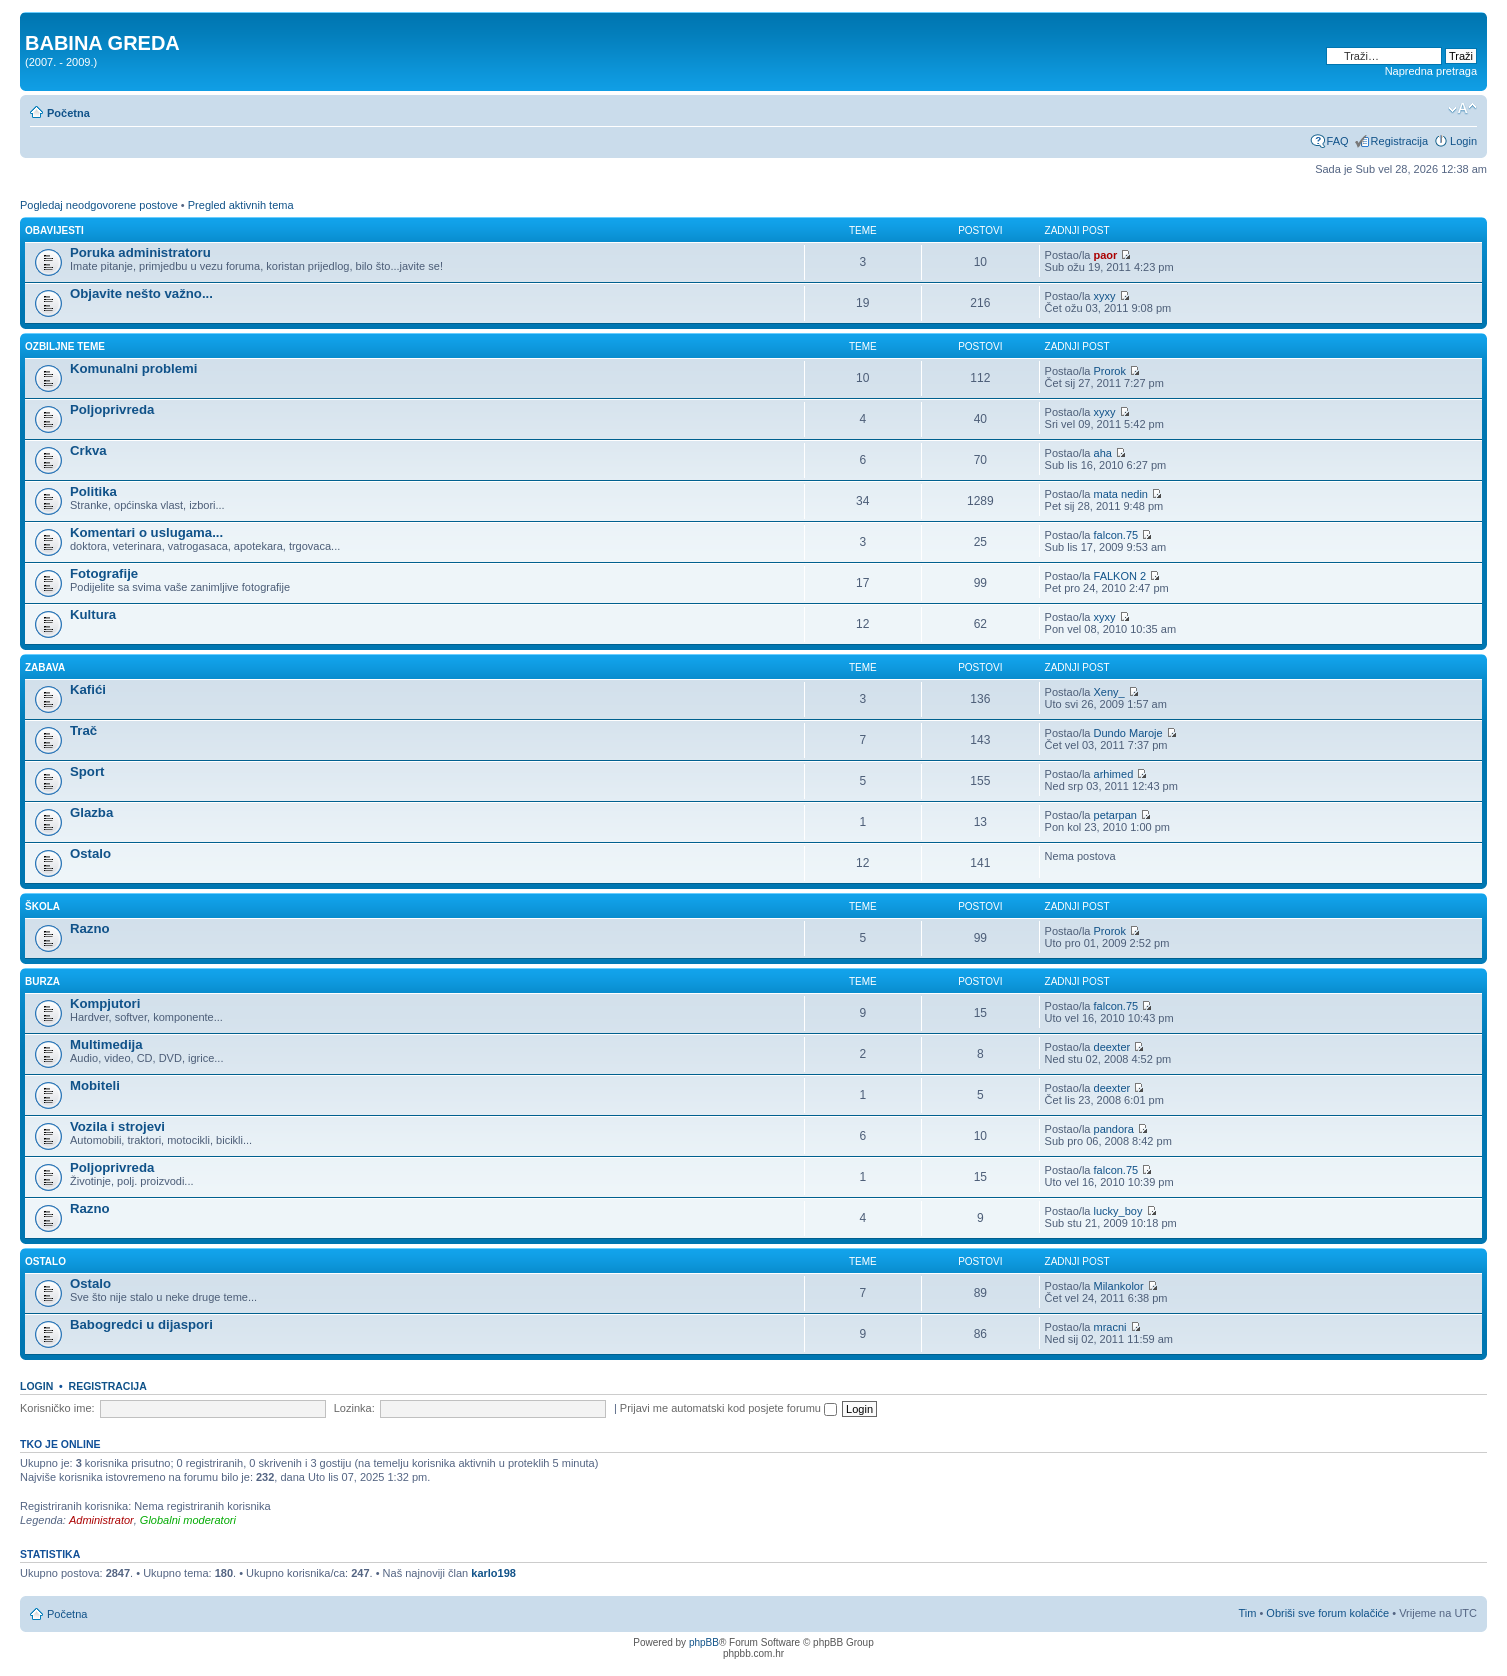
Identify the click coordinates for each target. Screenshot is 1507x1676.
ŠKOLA (42, 906)
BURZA (42, 981)
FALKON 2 (1120, 576)
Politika (93, 491)
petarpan (1115, 815)
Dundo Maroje (1128, 733)
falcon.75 (1116, 535)
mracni (1110, 1327)
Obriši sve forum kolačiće (1327, 1613)
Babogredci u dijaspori (141, 1324)
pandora (1114, 1129)
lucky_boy (1118, 1211)
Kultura (93, 614)
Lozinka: (354, 1408)
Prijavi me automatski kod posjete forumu (728, 1408)
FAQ (1338, 141)
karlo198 (493, 1573)
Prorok (1110, 371)
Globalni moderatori (188, 1520)
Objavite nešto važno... (141, 293)
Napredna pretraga (1431, 71)
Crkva (88, 450)
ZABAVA (45, 667)
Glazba (91, 812)
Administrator (101, 1520)
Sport (87, 771)
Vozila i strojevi (117, 1126)
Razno (90, 928)
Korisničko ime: (57, 1408)
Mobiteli (95, 1085)
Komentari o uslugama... (146, 532)
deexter (1112, 1047)
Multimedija (106, 1044)
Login (1463, 141)
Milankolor (1119, 1286)
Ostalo (90, 853)
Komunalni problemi (133, 368)
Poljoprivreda (112, 409)
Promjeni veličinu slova (1462, 109)
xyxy (1105, 296)
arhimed (1114, 774)
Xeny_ (1109, 692)
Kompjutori (105, 1003)
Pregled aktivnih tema (241, 205)
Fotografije (104, 573)
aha (1103, 453)
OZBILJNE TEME (65, 346)
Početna (68, 113)
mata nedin (1121, 494)
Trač (83, 730)
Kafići (88, 689)
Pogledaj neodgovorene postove (99, 205)
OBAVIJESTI (54, 230)
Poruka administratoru (140, 252)
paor (1106, 255)
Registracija (1399, 141)
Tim (1247, 1613)
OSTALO (45, 1261)
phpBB (704, 1642)
